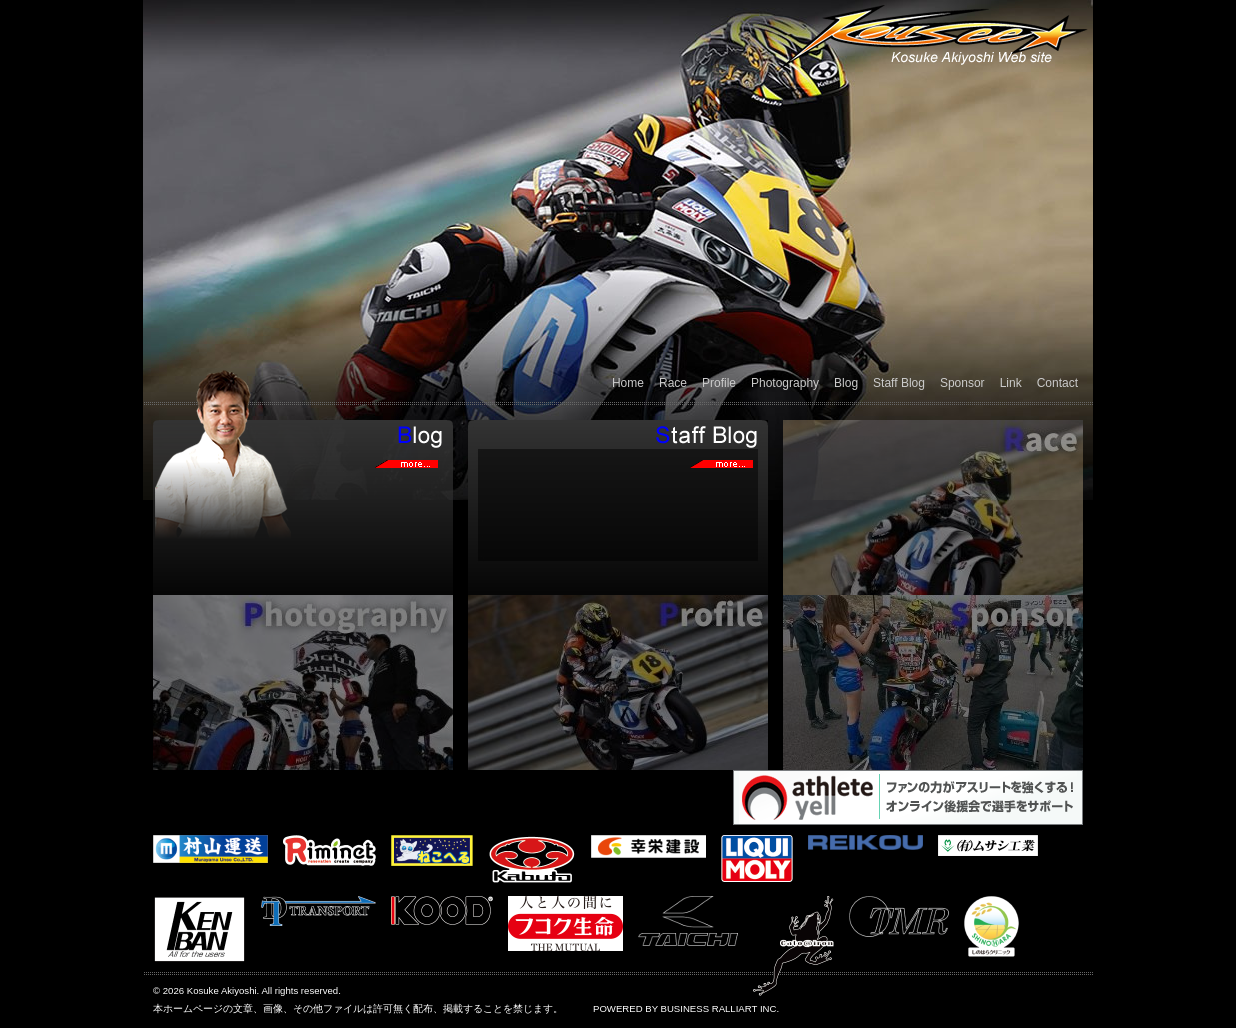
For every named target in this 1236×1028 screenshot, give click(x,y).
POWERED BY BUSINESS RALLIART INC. (686, 1008)
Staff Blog (899, 383)
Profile (719, 383)
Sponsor (962, 383)
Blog (846, 383)
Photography (785, 383)
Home (628, 383)
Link (1011, 383)
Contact (1057, 383)
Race (673, 383)
